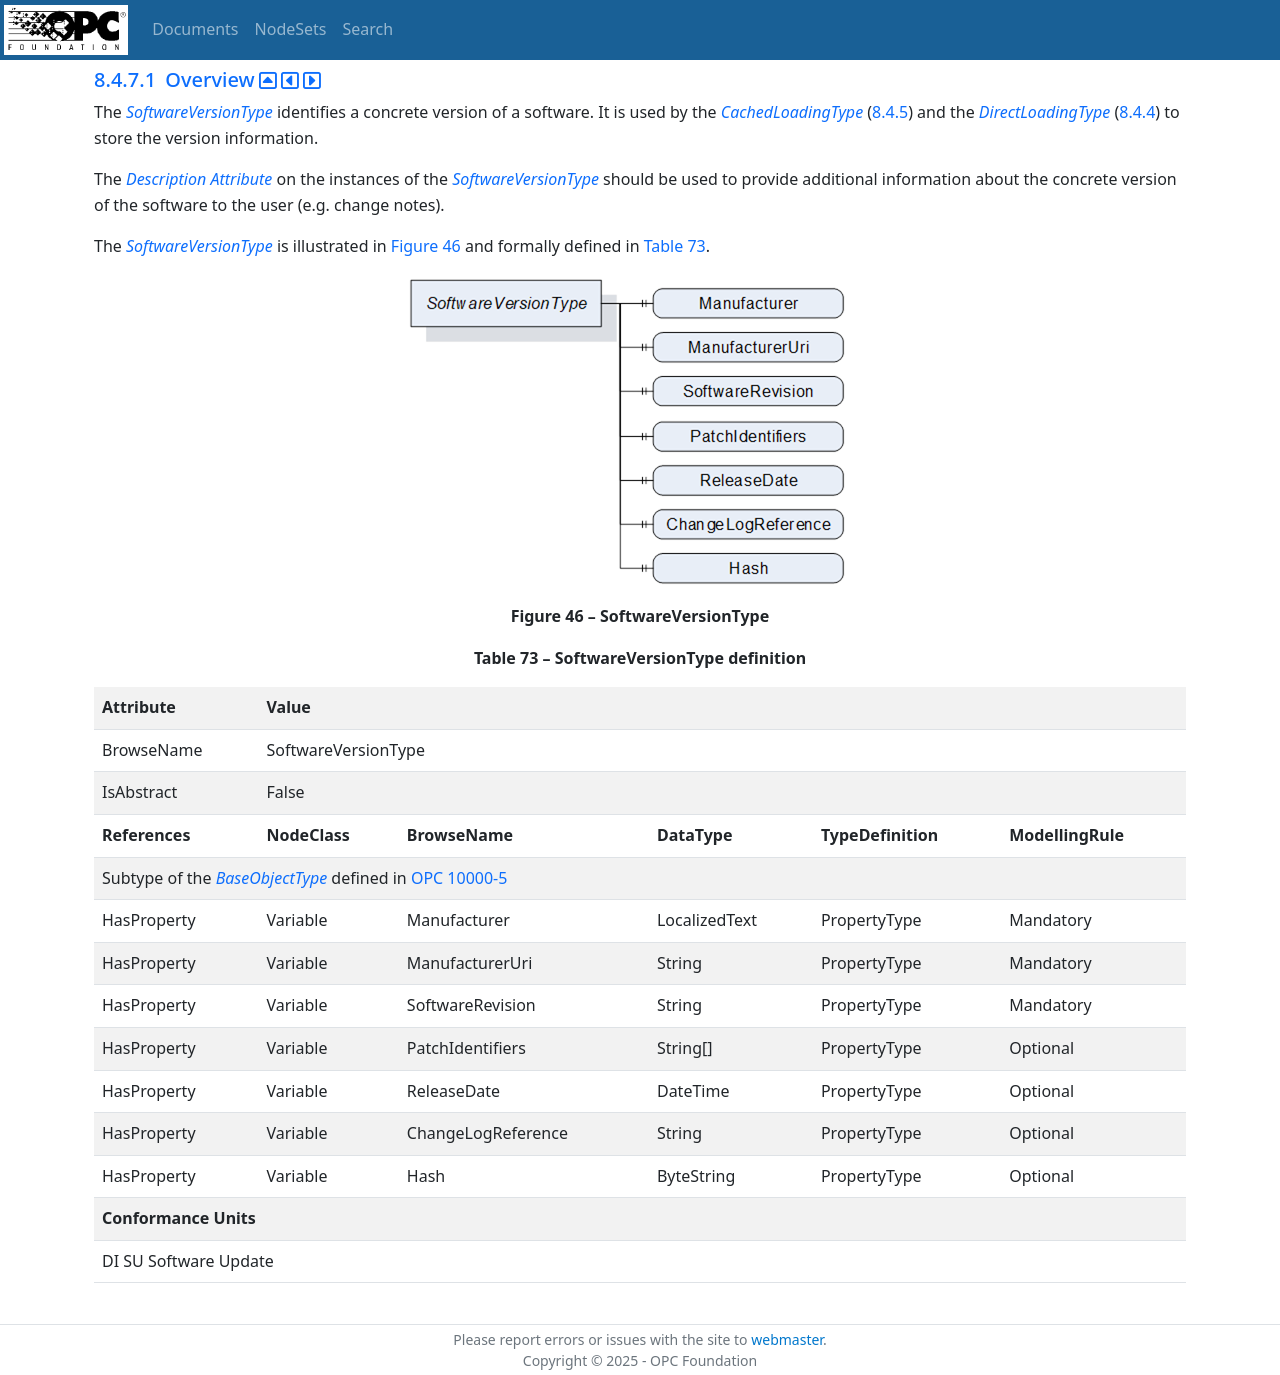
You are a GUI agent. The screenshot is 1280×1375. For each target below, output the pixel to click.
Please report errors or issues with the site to (602, 1339)
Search (368, 29)
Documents (195, 29)
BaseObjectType (271, 878)
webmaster (787, 1339)
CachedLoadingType (792, 112)
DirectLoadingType (1044, 112)
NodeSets (291, 29)
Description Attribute (199, 179)
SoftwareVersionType (199, 112)
